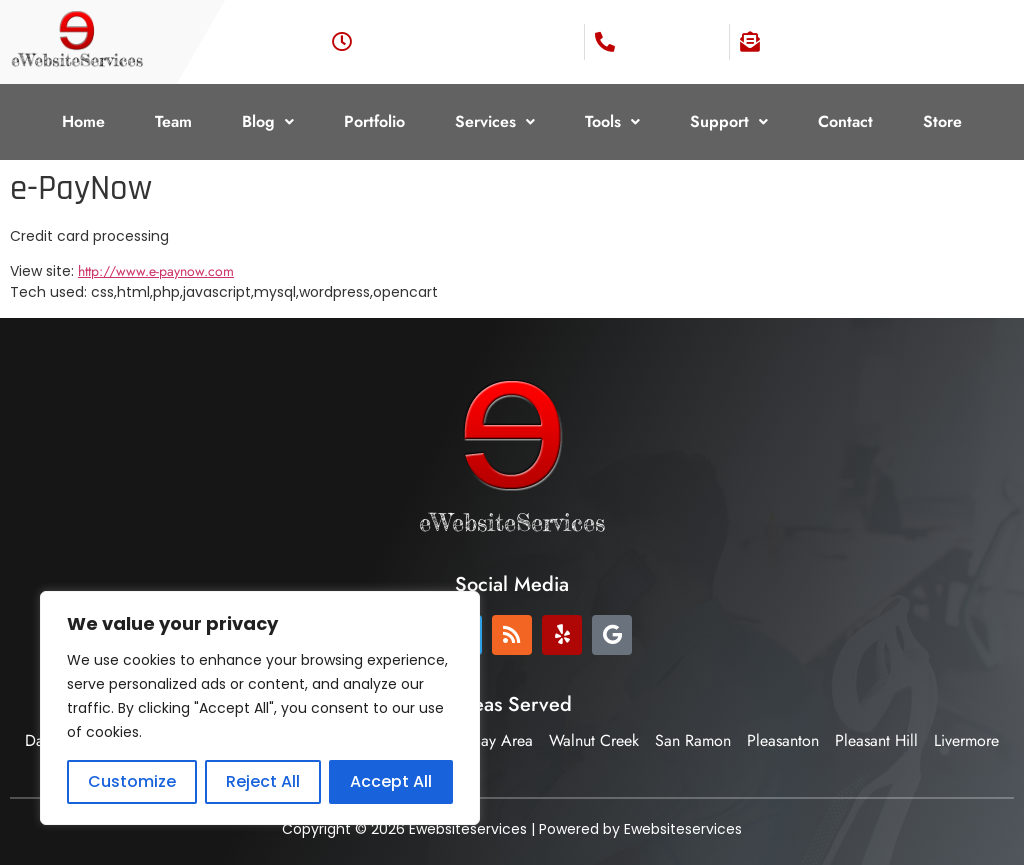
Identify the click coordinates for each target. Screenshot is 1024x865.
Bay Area (502, 740)
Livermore (966, 740)
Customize (132, 781)
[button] (268, 122)
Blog (268, 121)
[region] (260, 708)
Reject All (263, 781)
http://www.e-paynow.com (156, 271)
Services (495, 121)
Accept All (391, 781)
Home (83, 121)
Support (729, 121)
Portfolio (374, 121)
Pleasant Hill (876, 740)
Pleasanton (783, 740)
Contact (845, 121)
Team (173, 121)
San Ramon (693, 740)
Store (942, 121)
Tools (612, 121)
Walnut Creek (594, 740)
